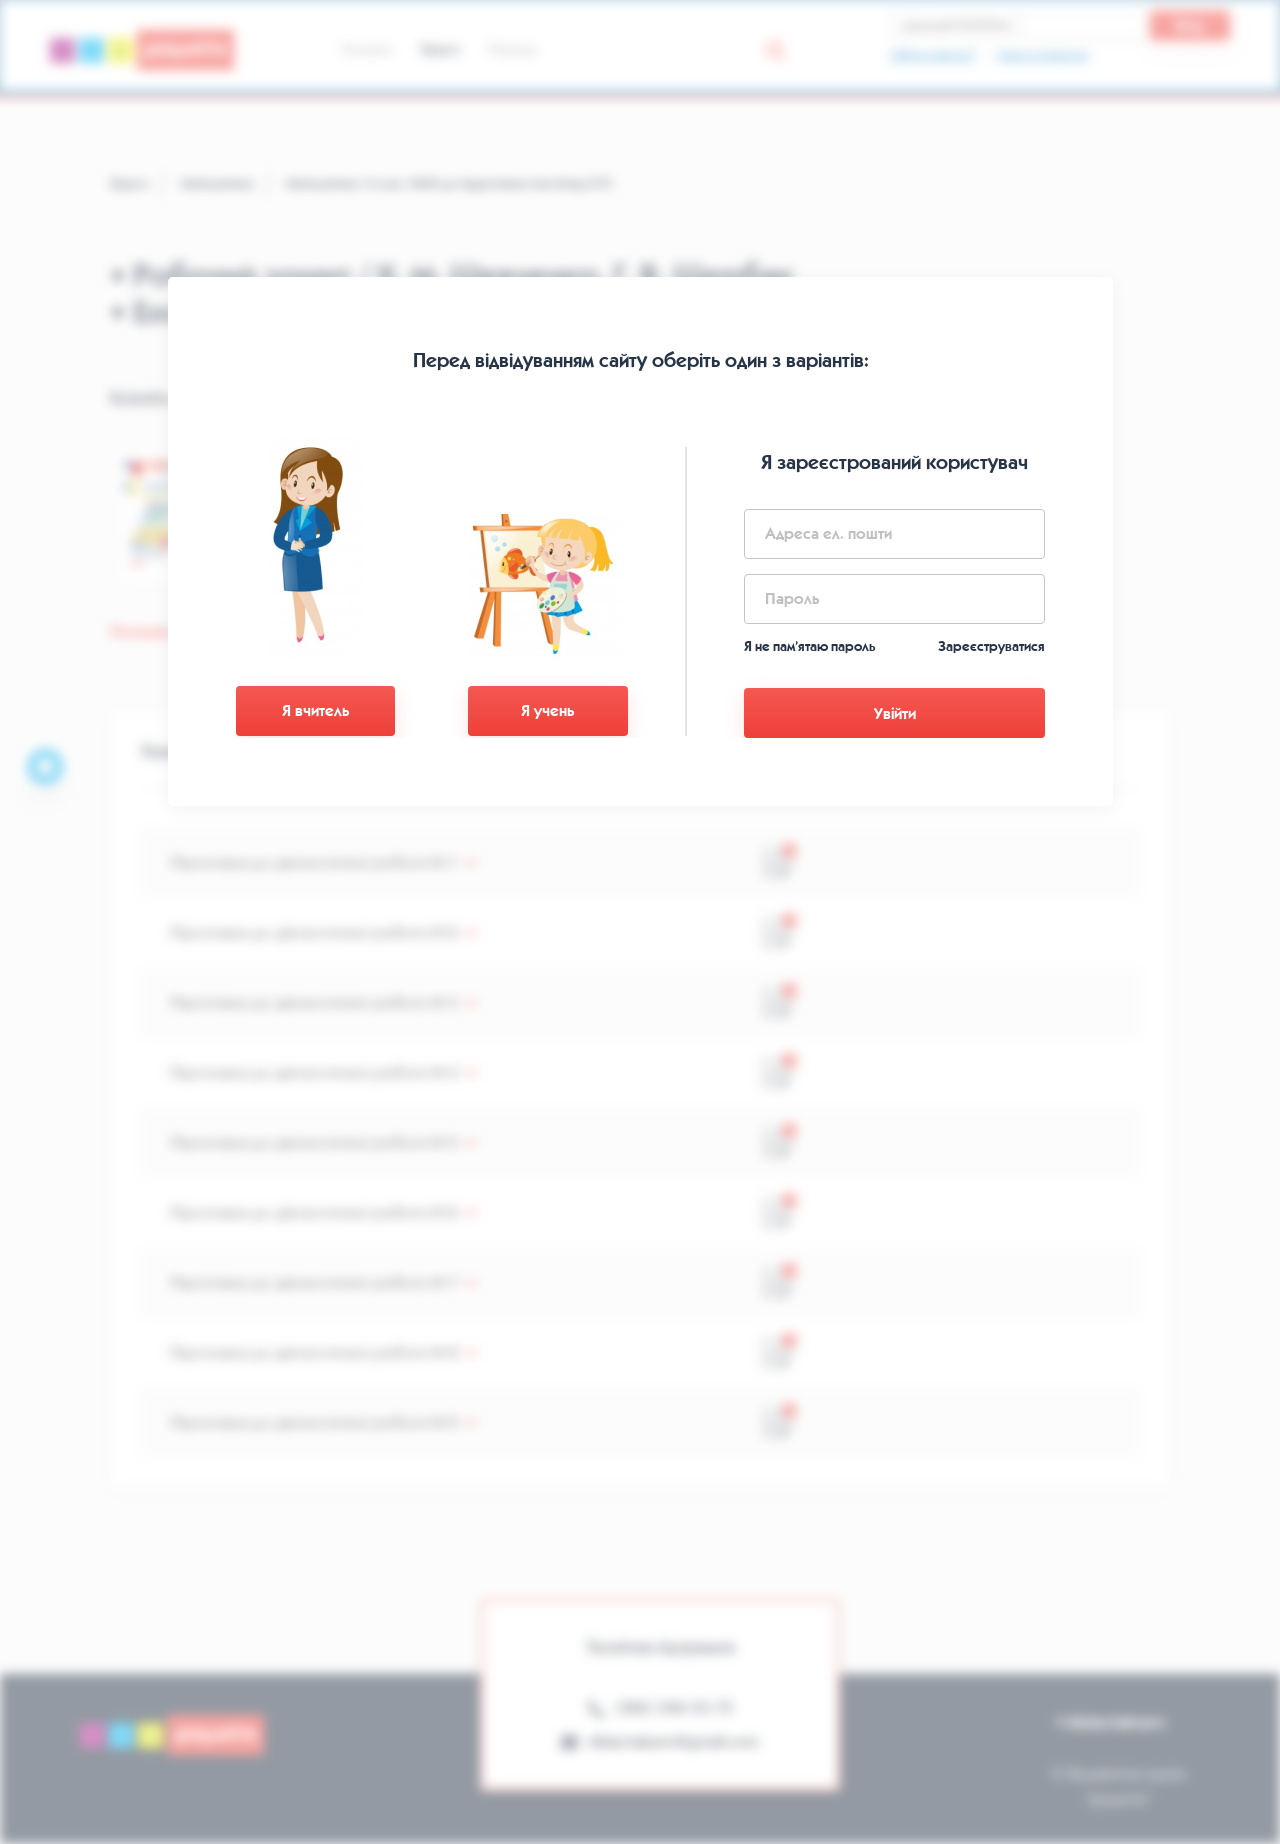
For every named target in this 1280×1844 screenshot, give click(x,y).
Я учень (547, 710)
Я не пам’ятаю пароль (810, 646)
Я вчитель (315, 710)
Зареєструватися (991, 646)
